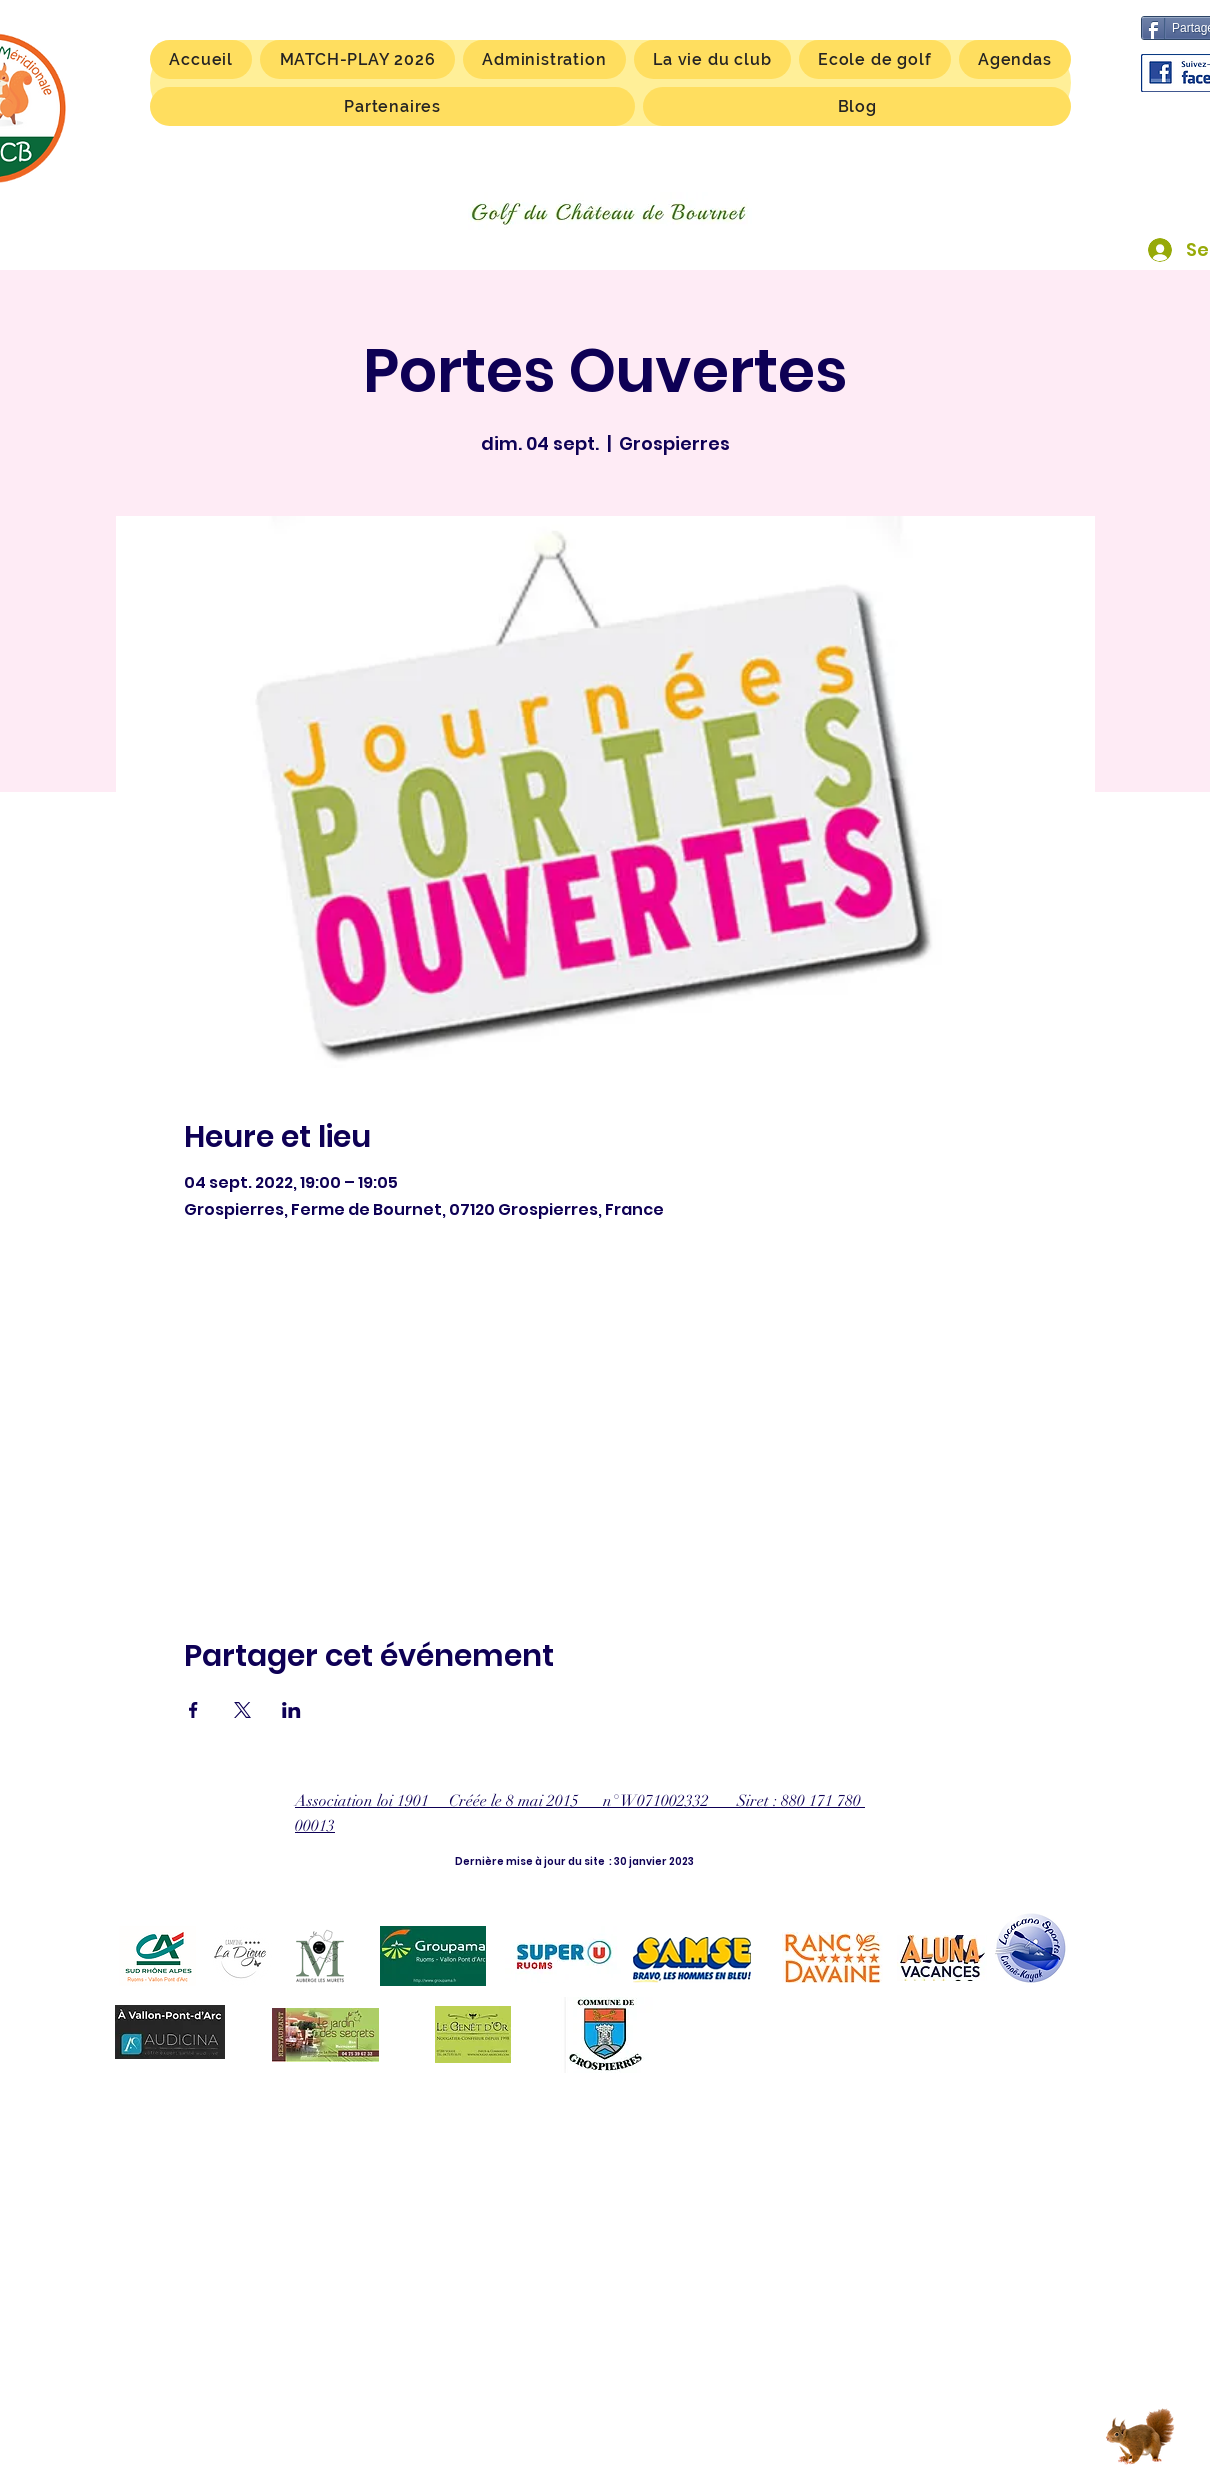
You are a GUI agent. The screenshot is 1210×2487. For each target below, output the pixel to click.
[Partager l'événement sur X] (242, 1710)
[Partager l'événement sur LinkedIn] (291, 1710)
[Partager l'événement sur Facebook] (193, 1710)
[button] (712, 59)
